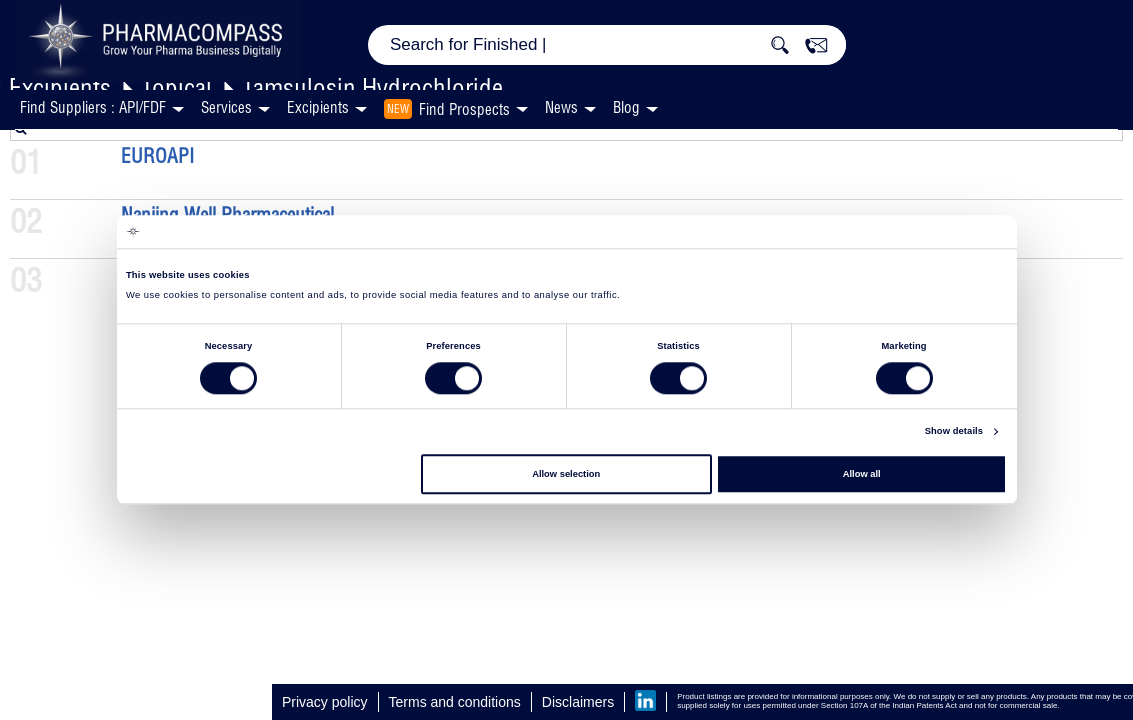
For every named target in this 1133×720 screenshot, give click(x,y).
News (561, 107)
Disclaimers (578, 702)
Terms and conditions (455, 702)
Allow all (862, 474)
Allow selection (566, 474)
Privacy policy (325, 702)
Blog (626, 107)
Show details (954, 432)
